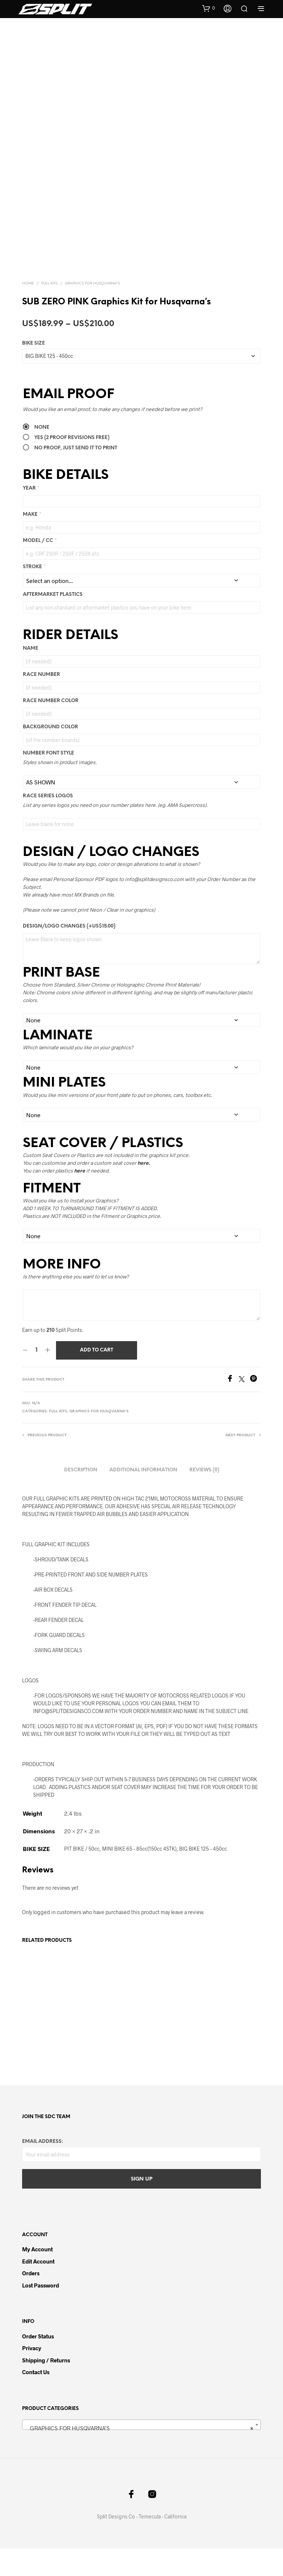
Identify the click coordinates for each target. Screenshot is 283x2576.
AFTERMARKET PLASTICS (53, 621)
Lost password (40, 2312)
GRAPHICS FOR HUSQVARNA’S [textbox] (139, 2456)
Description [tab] (80, 1497)
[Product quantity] (36, 1377)
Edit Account (38, 2288)
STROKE (34, 594)
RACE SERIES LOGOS (48, 823)
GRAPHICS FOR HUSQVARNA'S (92, 311)
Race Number (41, 702)
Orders (30, 2300)
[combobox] (141, 2452)
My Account (37, 2276)
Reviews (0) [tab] (204, 1497)
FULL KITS (49, 311)
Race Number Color (50, 728)
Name (30, 676)
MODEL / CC (39, 568)
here (79, 1198)
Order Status (38, 2363)
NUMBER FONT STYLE (48, 780)
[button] (208, 8)
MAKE (32, 541)
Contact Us (35, 2399)
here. (143, 1190)
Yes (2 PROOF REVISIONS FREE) (71, 465)
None (41, 454)
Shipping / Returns (46, 2387)
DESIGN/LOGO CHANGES (69, 953)
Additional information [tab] (143, 1497)
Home (28, 311)
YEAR (31, 515)
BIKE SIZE (33, 370)
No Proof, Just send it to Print (75, 475)
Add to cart (96, 1378)
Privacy (31, 2375)
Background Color (50, 754)
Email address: (42, 2168)
